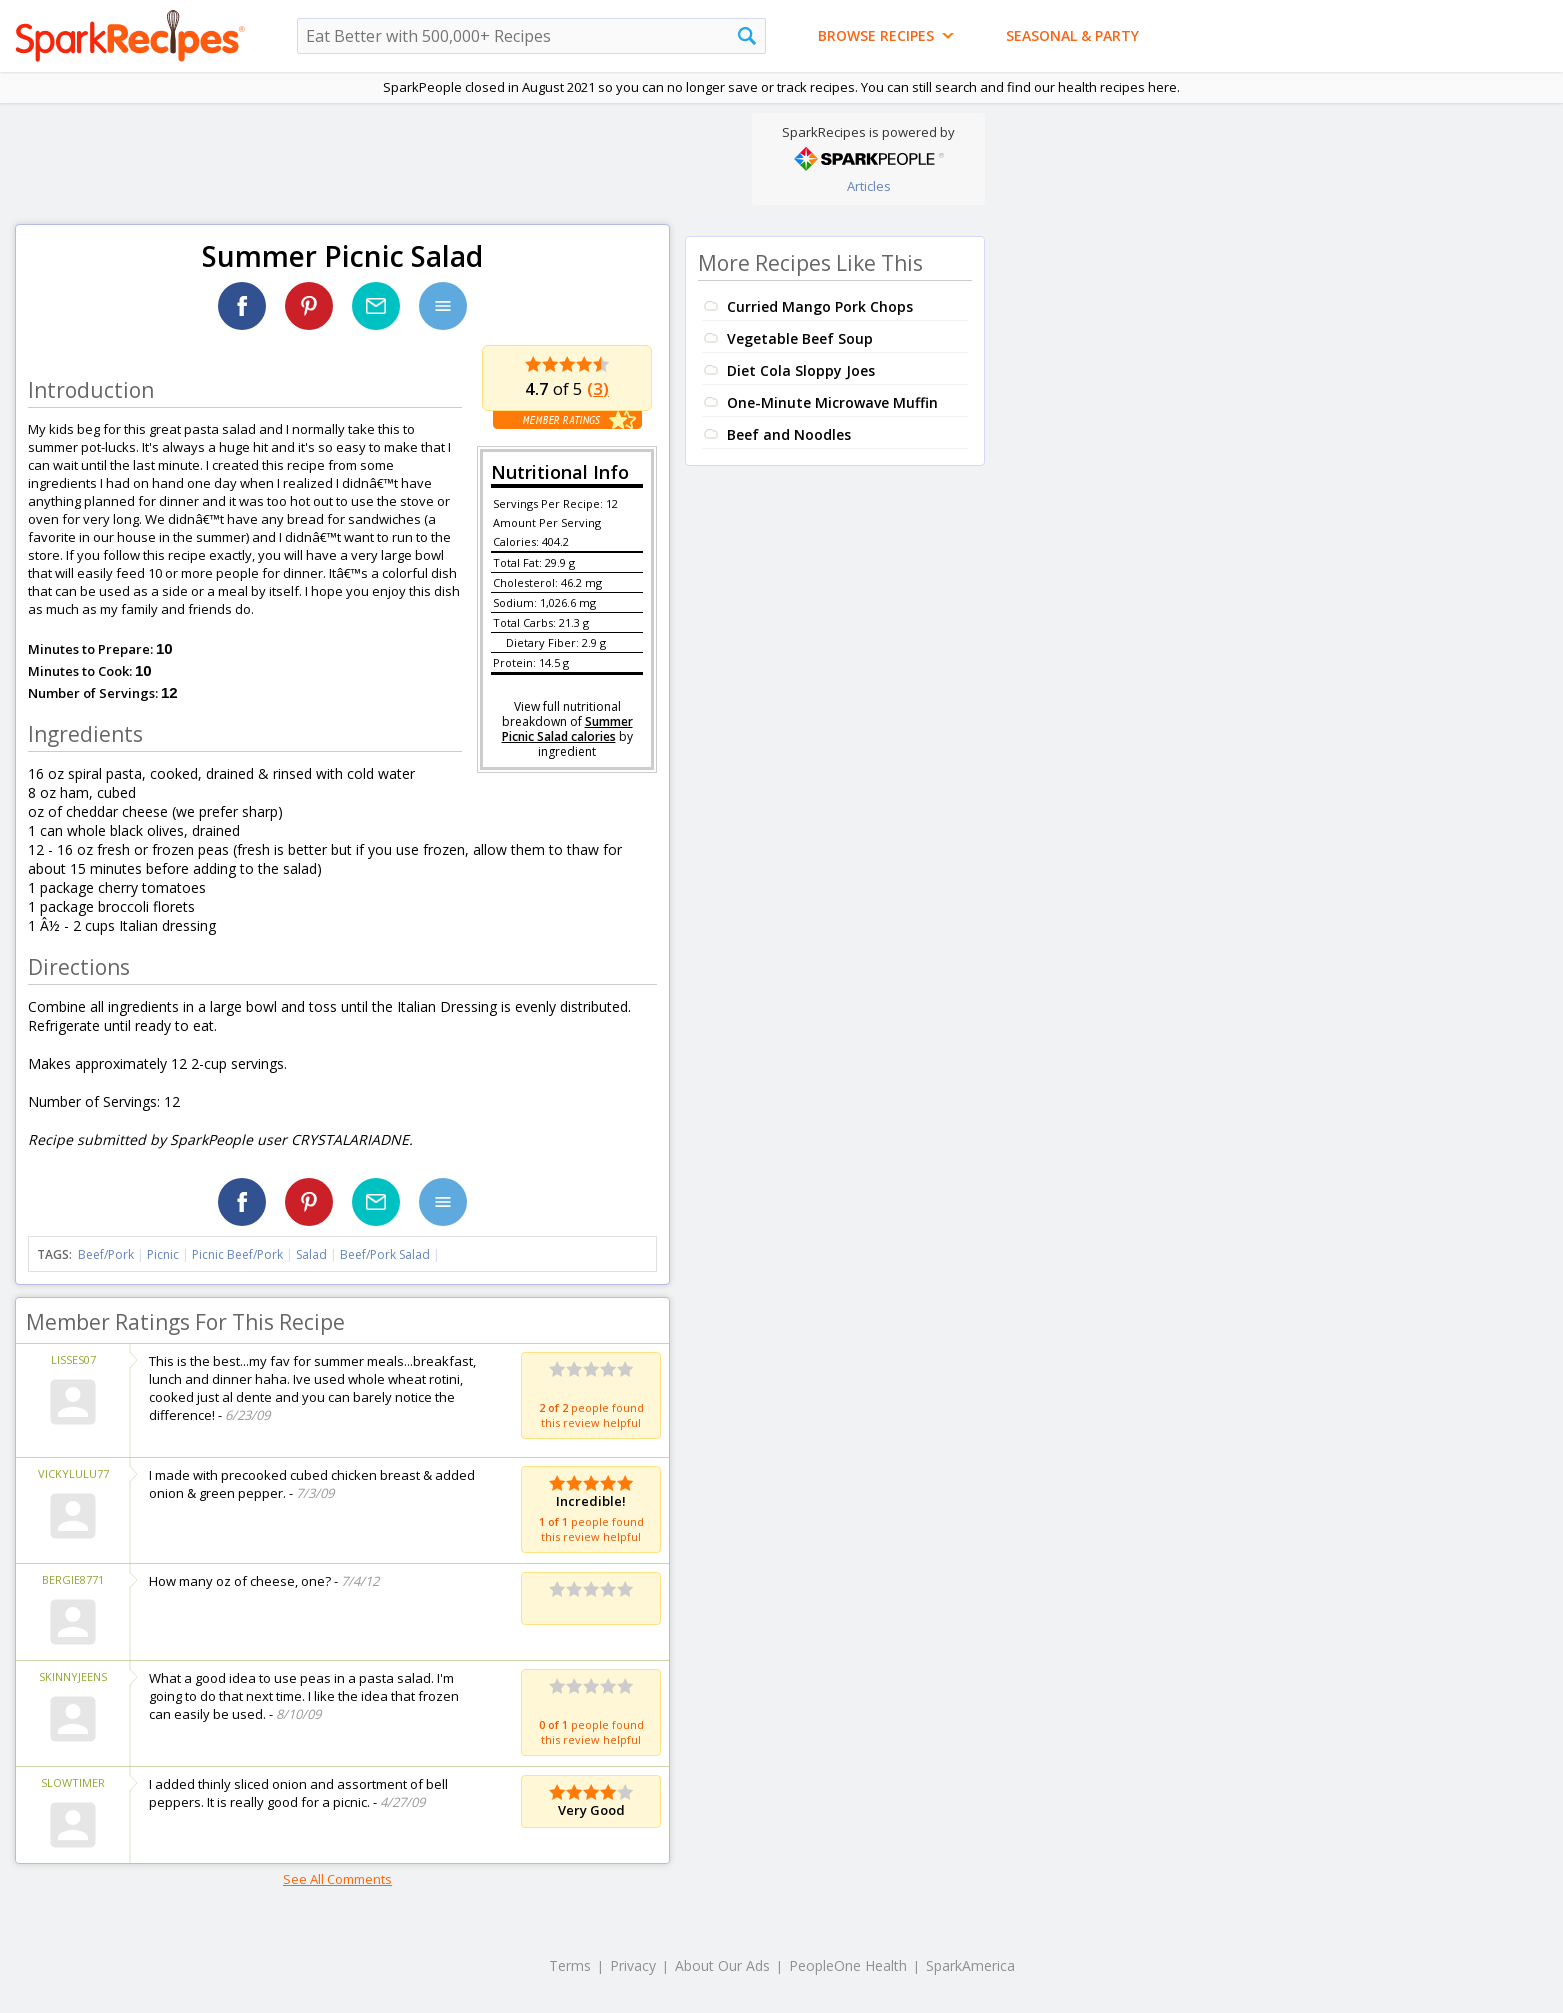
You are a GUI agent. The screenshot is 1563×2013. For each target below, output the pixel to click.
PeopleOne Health (848, 1965)
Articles (869, 186)
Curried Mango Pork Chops (820, 306)
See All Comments (337, 1879)
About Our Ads (722, 1965)
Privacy (633, 1965)
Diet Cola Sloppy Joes (801, 370)
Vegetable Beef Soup (800, 338)
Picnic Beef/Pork (237, 1254)
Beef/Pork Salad (385, 1254)
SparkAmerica (970, 1965)
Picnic (163, 1254)
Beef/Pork (106, 1254)
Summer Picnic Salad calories (567, 729)
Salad (311, 1254)
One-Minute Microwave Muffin (832, 402)
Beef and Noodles (789, 434)
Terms (570, 1965)
